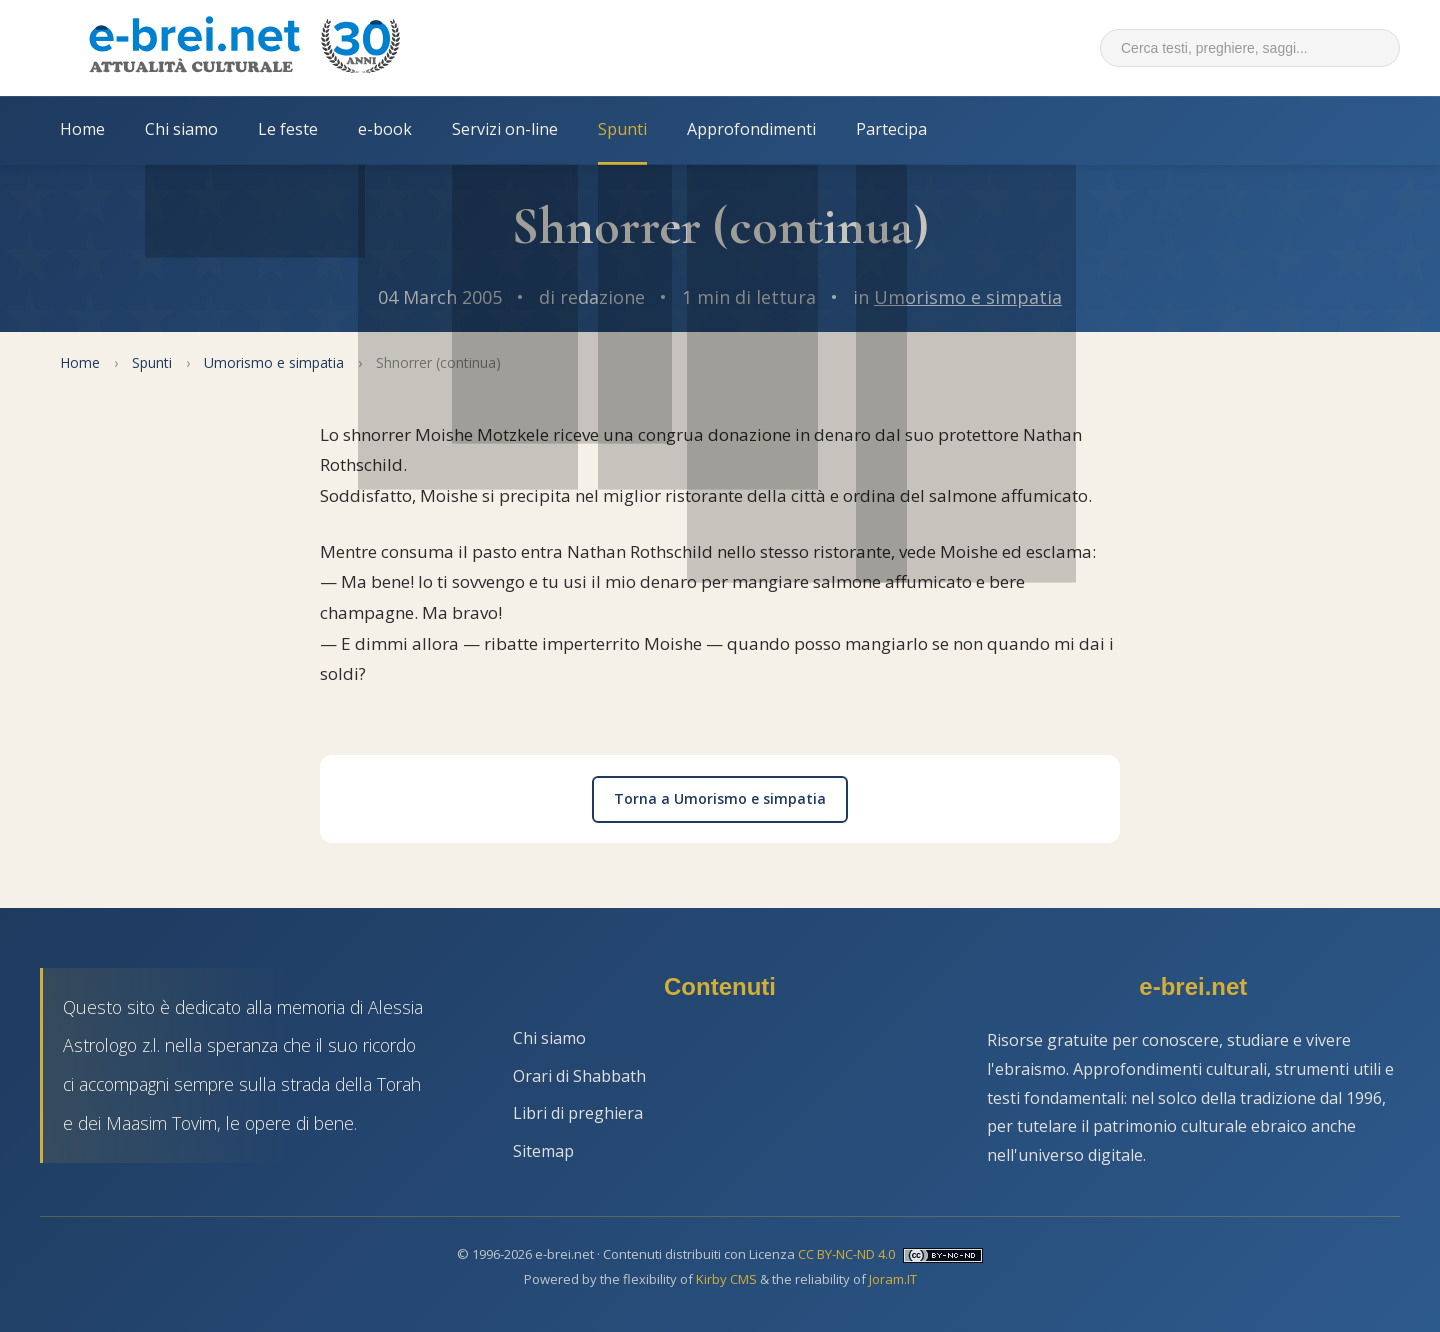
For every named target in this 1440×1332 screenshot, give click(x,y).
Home (82, 129)
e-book (385, 129)
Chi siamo (181, 129)
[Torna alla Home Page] (244, 48)
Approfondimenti (751, 129)
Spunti (622, 129)
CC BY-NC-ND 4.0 (846, 1254)
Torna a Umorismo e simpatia (720, 798)
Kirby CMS (726, 1279)
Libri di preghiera (578, 1113)
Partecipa (891, 129)
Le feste (288, 129)
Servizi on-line (505, 129)
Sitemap (543, 1151)
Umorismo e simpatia (968, 297)
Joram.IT (893, 1279)
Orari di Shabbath (579, 1076)
